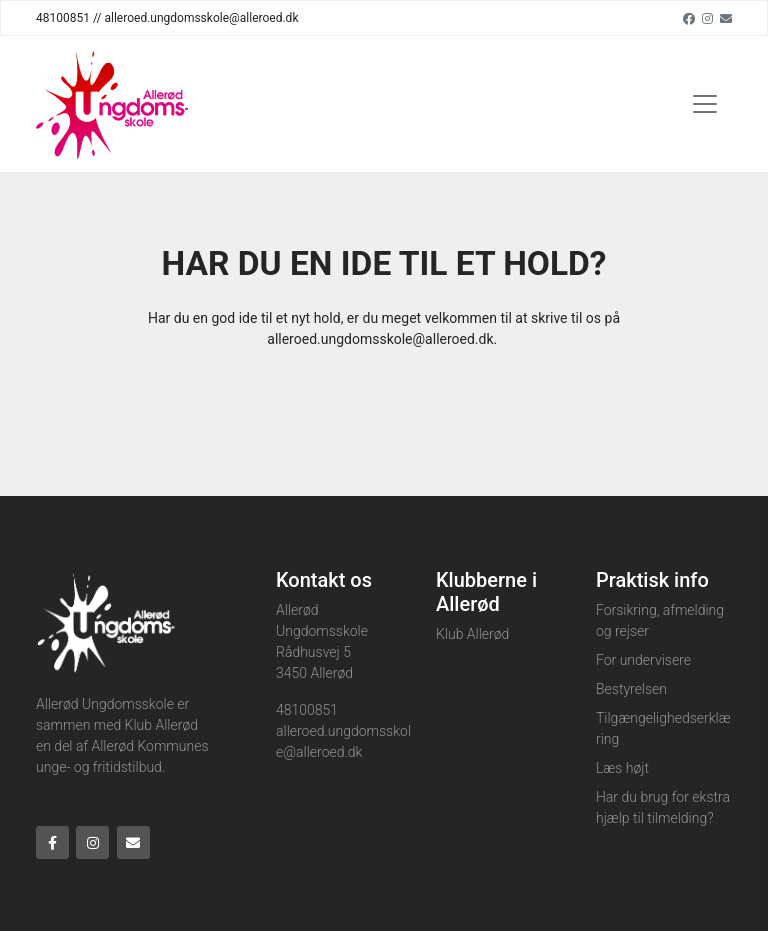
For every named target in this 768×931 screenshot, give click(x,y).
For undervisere (643, 660)
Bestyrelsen (631, 689)
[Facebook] (689, 18)
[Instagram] (707, 18)
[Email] (726, 18)
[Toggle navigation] (705, 104)
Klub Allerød (472, 634)
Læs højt (622, 768)
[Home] (112, 104)
